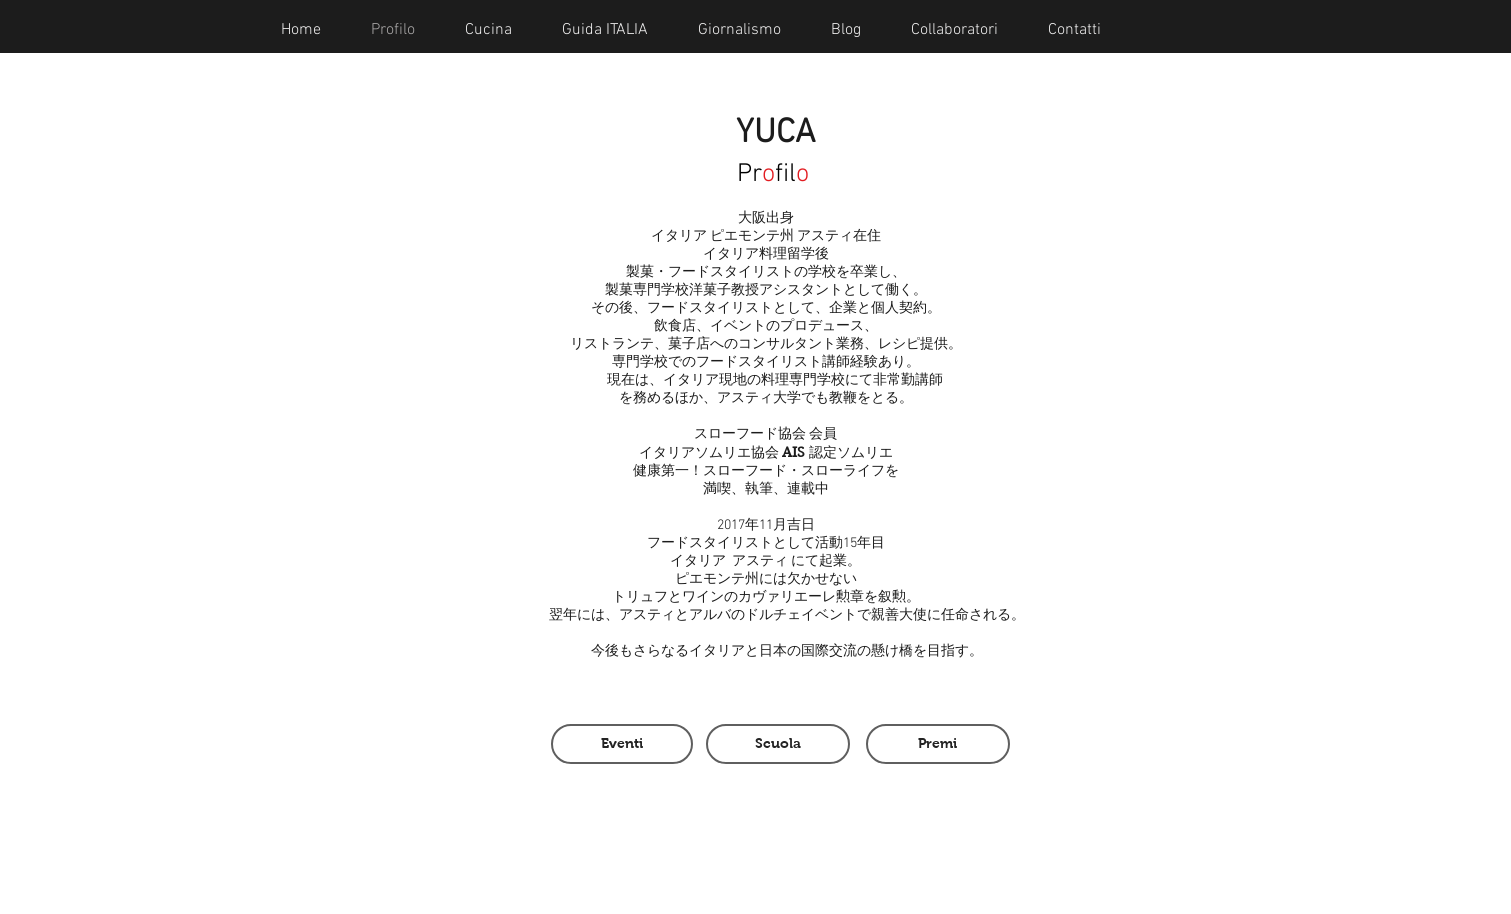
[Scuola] (778, 744)
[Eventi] (622, 744)
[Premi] (938, 744)
